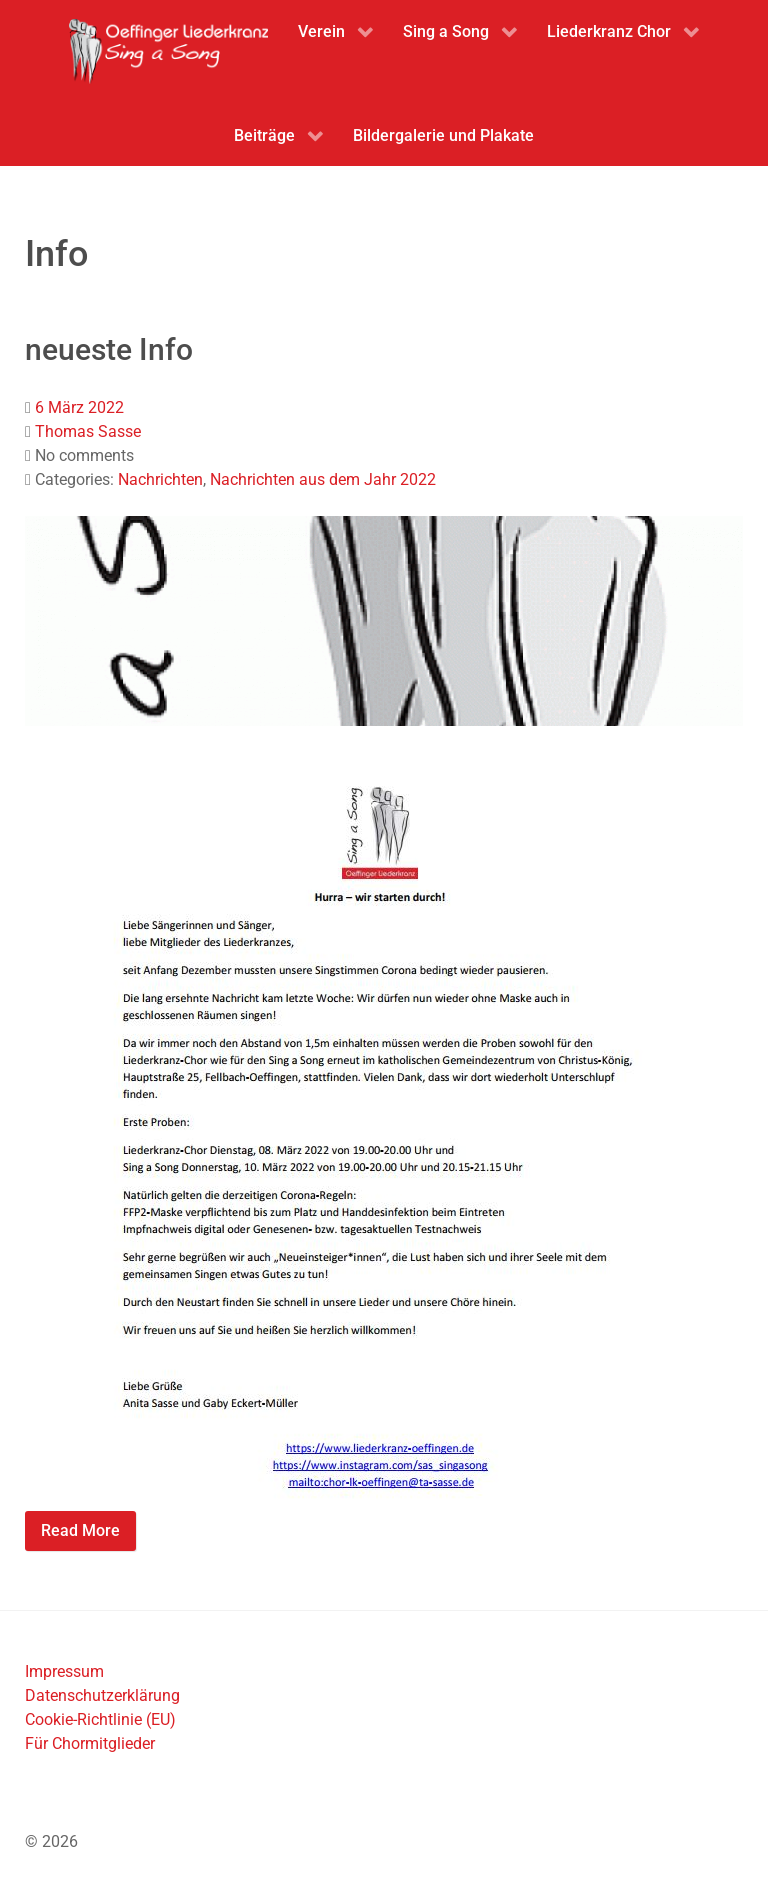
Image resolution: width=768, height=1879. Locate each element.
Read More (80, 1530)
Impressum (64, 1671)
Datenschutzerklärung (102, 1695)
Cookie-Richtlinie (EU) (100, 1719)
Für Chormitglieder (90, 1743)
